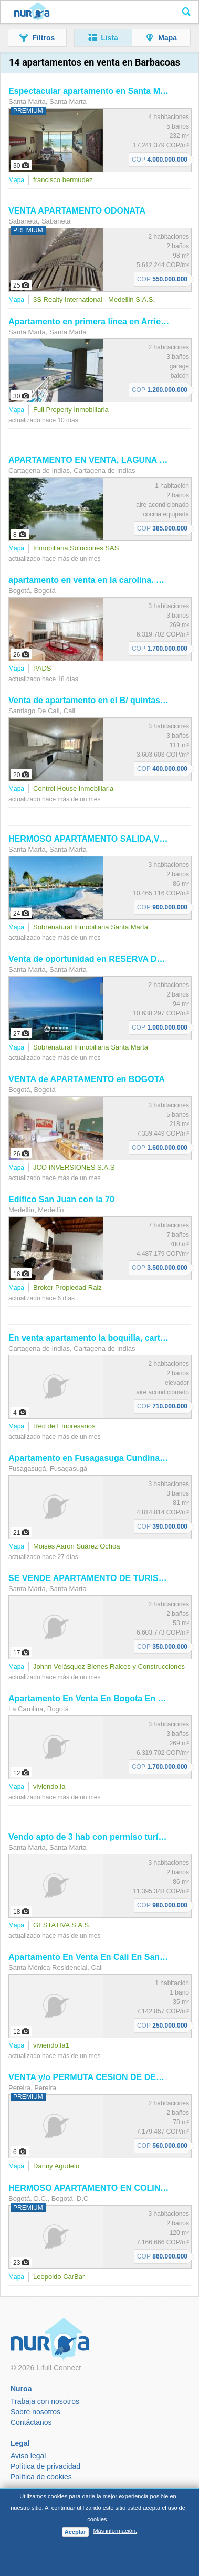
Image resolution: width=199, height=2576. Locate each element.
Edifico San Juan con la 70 (61, 1199)
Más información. (115, 2531)
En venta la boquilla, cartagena (96, 1337)
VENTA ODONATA (76, 210)
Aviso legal (28, 2456)
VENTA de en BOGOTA (86, 1079)
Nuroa (31, 12)
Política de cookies (41, 2477)
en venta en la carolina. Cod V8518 (103, 580)
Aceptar (75, 2532)
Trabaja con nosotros (45, 2401)
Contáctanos (31, 2422)
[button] (37, 38)
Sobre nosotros (35, 2412)
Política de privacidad (45, 2466)
